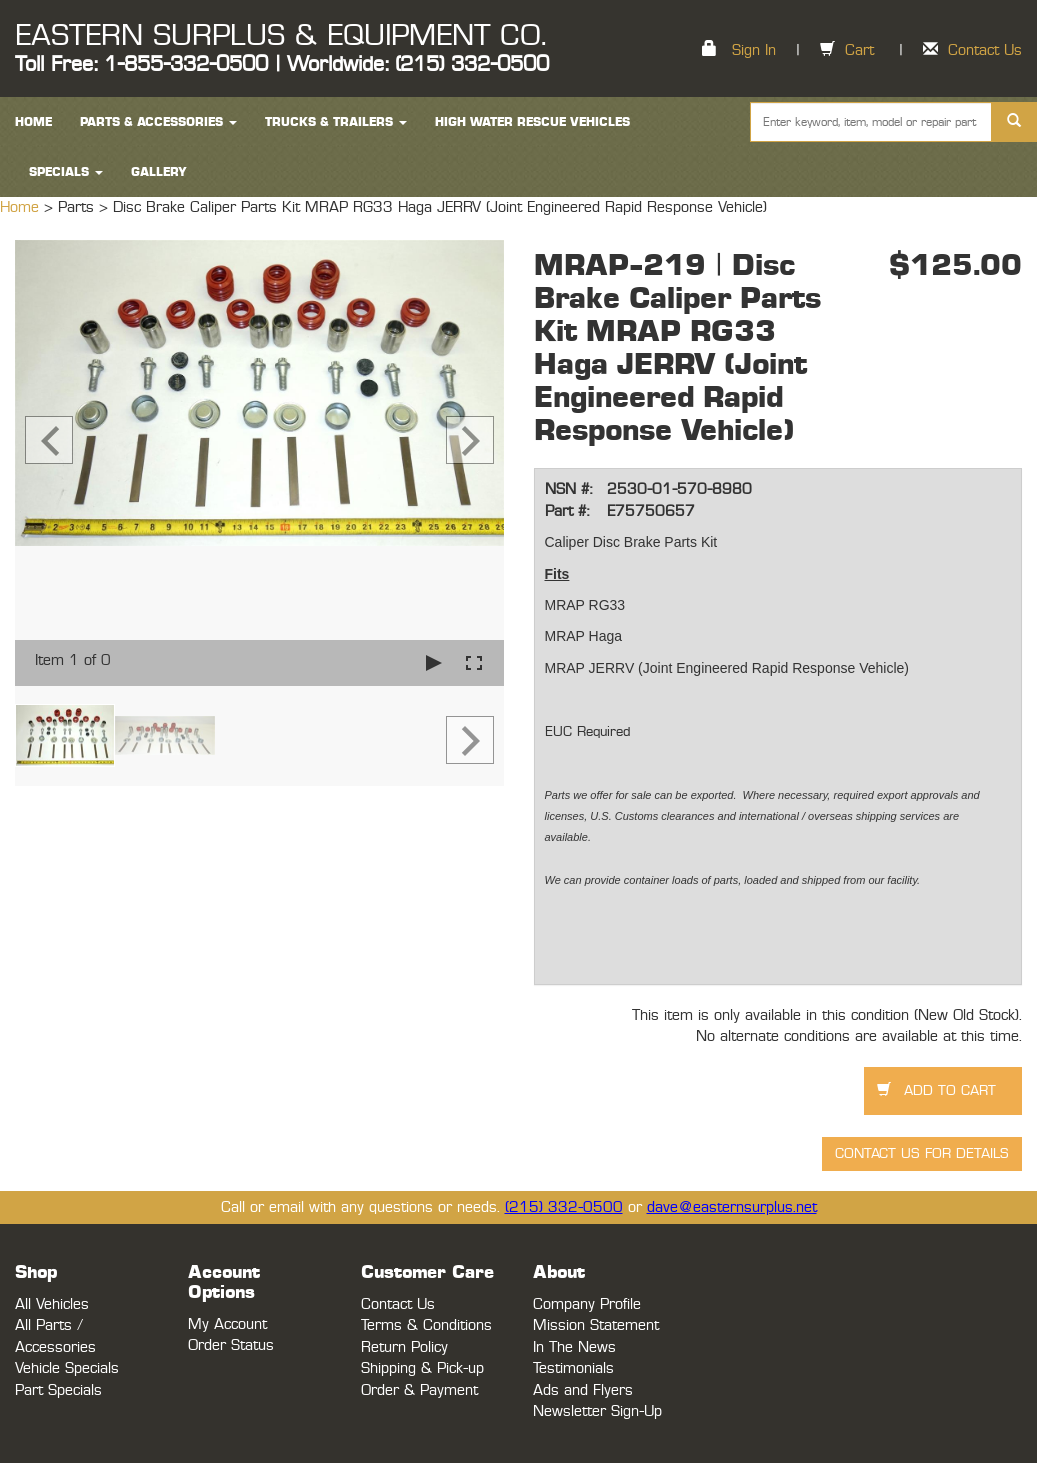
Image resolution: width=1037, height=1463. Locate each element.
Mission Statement (596, 1325)
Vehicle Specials (67, 1368)
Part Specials (58, 1390)
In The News (574, 1347)
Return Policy (404, 1347)
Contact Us (985, 50)
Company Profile (587, 1304)
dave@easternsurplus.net (732, 1207)
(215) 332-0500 (564, 1207)
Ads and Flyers (583, 1390)
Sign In (754, 50)
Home (22, 207)
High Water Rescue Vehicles (532, 122)
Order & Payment (419, 1390)
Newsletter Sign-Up (597, 1411)
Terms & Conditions (426, 1325)
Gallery (159, 172)
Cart (859, 50)
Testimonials (573, 1368)
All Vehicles (52, 1304)
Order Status (231, 1345)
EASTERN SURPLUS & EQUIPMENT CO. (280, 36)
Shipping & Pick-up (422, 1368)
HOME (33, 122)
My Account (227, 1324)
